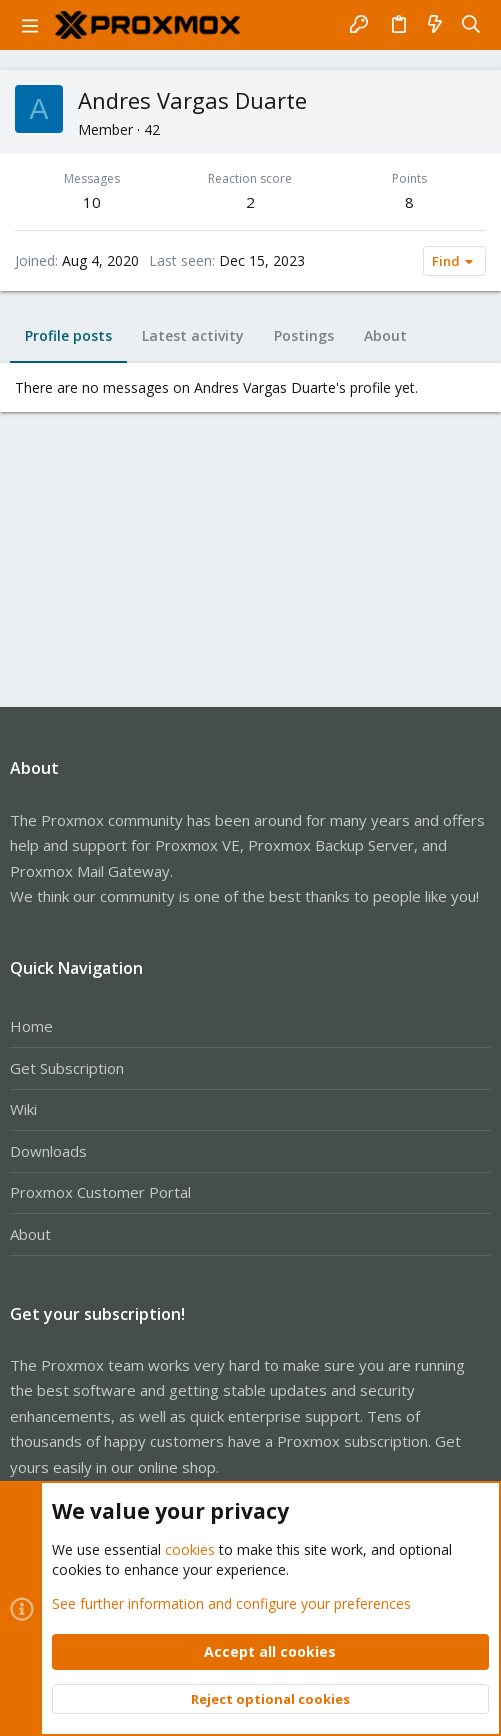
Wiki (23, 1109)
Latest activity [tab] (193, 335)
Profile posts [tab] (68, 335)
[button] (30, 25)
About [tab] (385, 335)
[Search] (471, 25)
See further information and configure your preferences (231, 1602)
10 (92, 202)
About (30, 1234)
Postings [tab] (304, 335)
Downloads (48, 1151)
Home (31, 1026)
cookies (190, 1549)
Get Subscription (67, 1068)
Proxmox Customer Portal (100, 1192)
